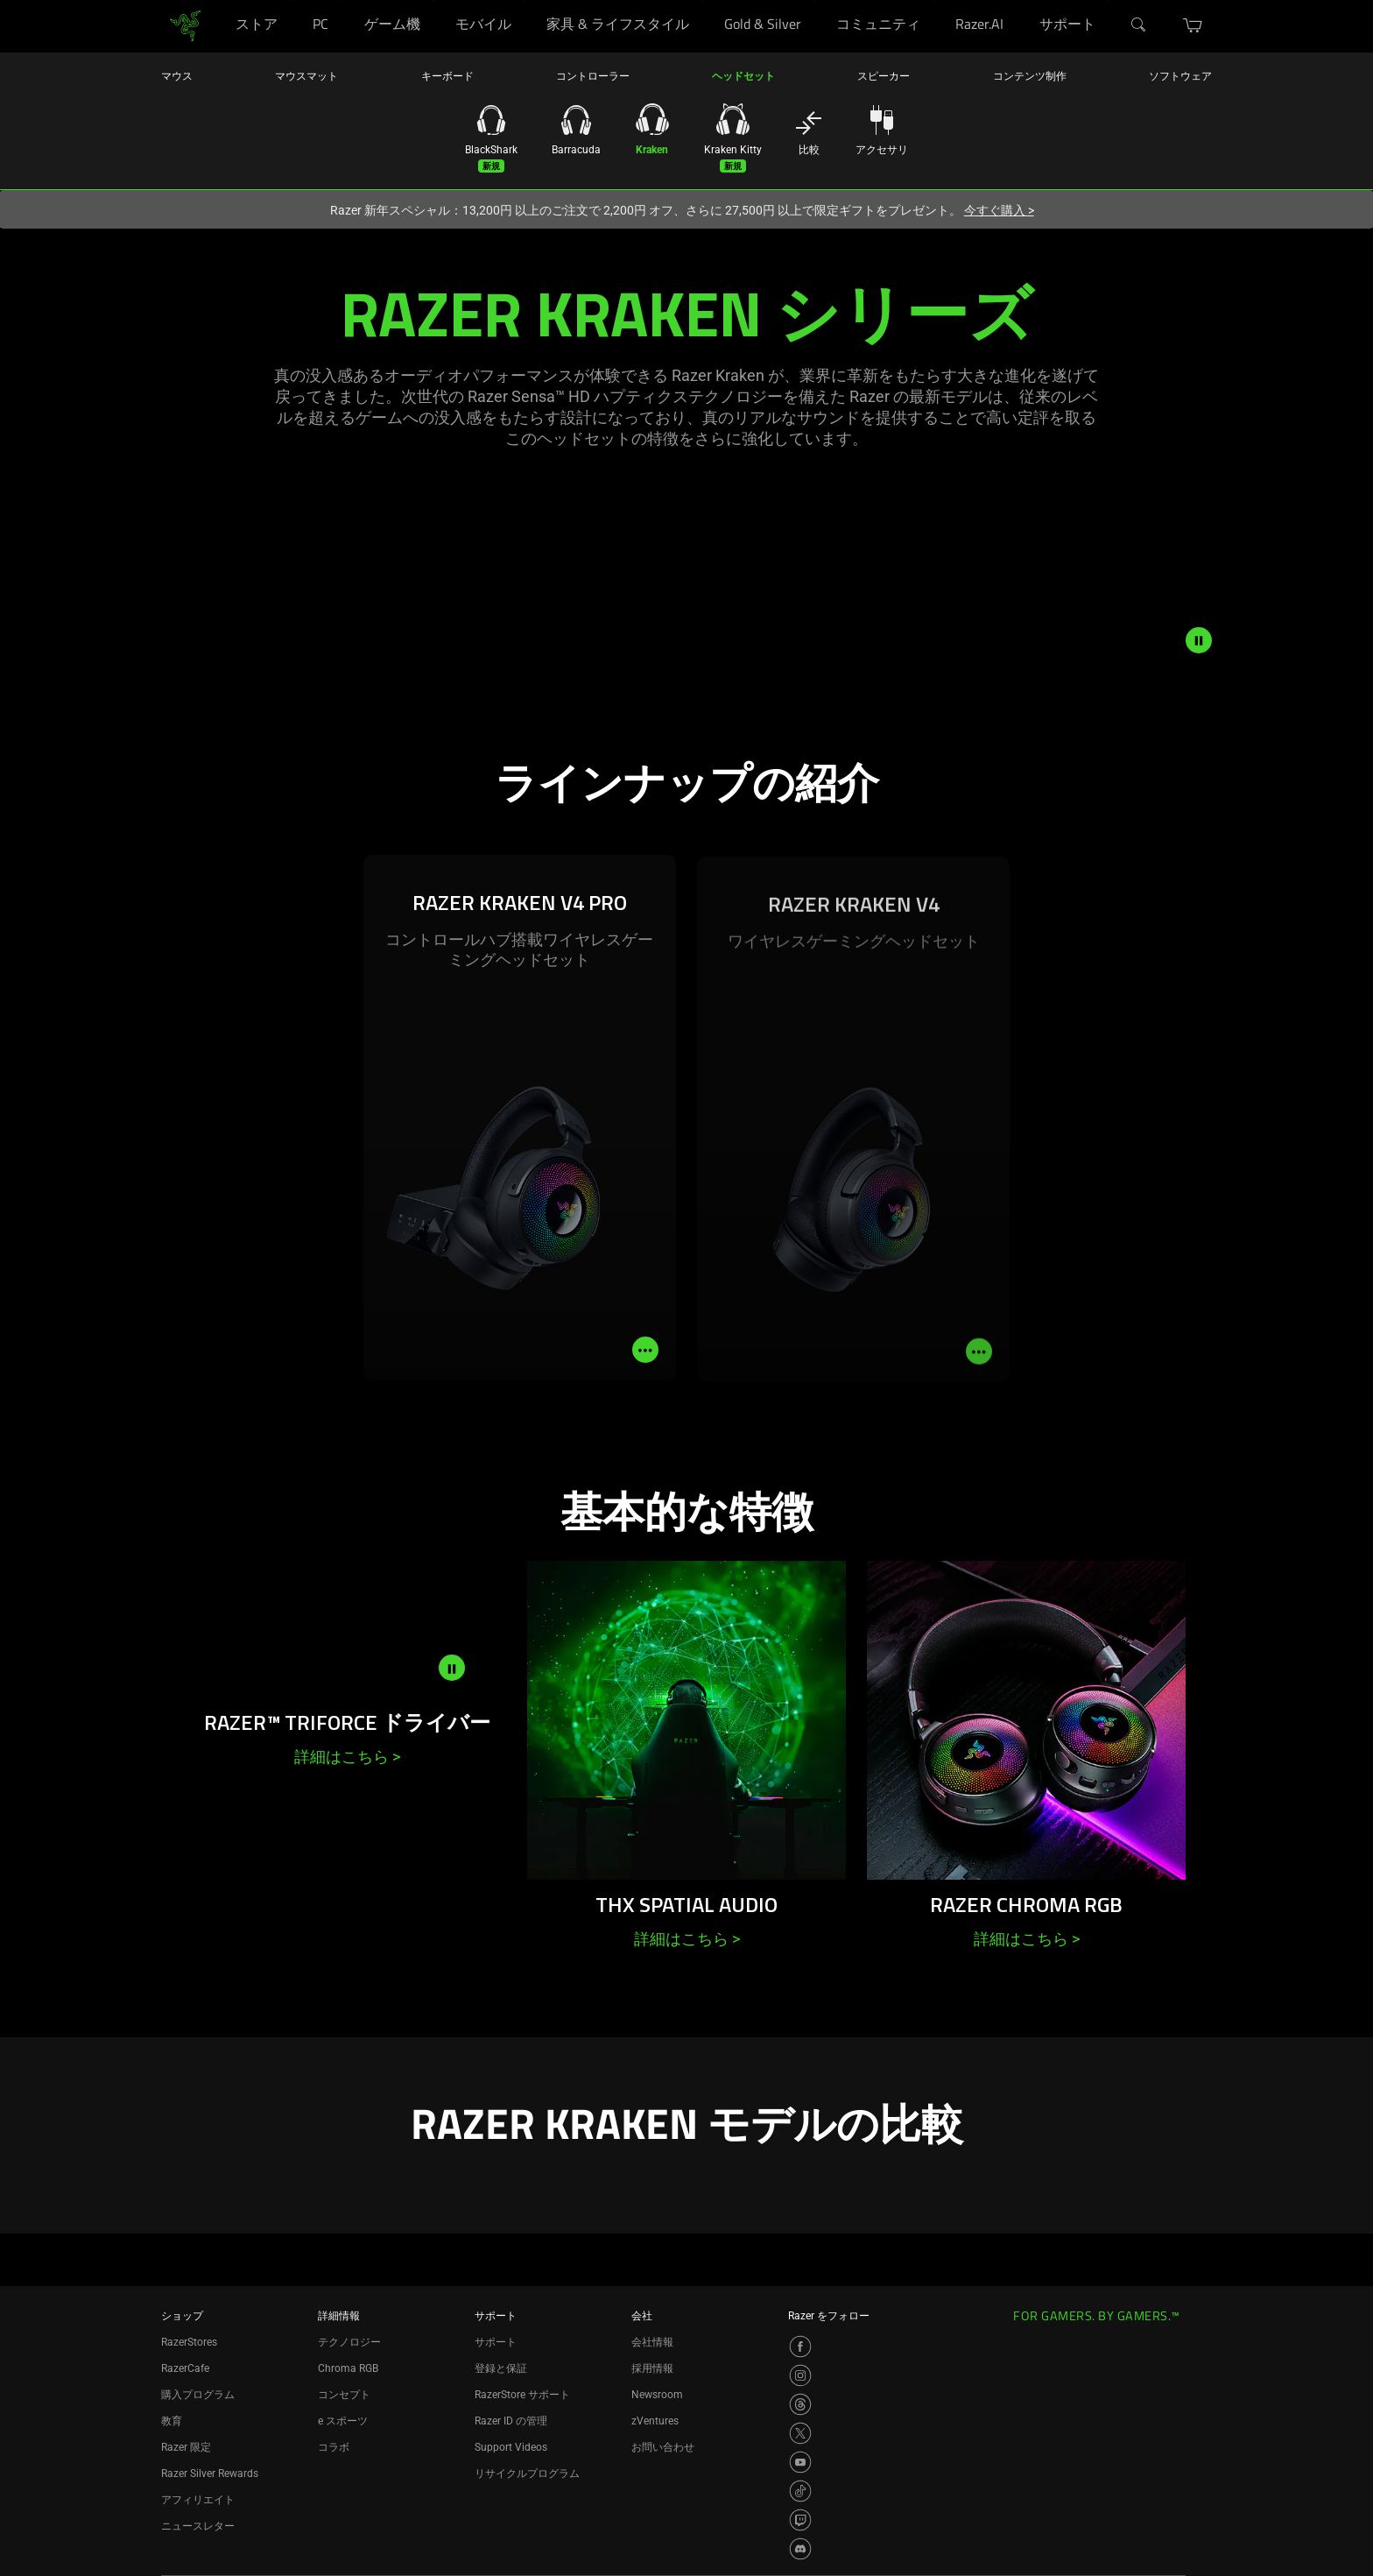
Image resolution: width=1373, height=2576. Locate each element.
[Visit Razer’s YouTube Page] (800, 2462)
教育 (171, 2421)
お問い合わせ (662, 2447)
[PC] (341, 0)
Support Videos (511, 2447)
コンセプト (344, 2395)
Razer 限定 (186, 2447)
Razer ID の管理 (511, 2421)
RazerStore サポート (522, 2395)
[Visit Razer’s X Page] (800, 2433)
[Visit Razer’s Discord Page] (800, 2549)
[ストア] (291, 0)
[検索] (1139, 25)
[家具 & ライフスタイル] (702, 0)
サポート (496, 2342)
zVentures (655, 2421)
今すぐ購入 (999, 210)
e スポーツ (343, 2421)
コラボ (333, 2447)
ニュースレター (198, 2526)
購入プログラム (198, 2395)
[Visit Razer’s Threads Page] (800, 2404)
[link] (185, 25)
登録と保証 (501, 2368)
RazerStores (189, 2342)
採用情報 (652, 2368)
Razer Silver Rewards (209, 2473)
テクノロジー (349, 2342)
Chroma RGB (348, 2368)
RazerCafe (185, 2368)
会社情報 (652, 2342)
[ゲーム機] (433, 0)
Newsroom (657, 2395)
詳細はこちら (347, 1756)
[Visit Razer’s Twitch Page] (800, 2520)
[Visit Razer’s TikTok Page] (800, 2491)
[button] (1193, 25)
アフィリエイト (198, 2500)
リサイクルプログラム (527, 2473)
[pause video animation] (1199, 640)
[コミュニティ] (933, 0)
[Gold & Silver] (814, 0)
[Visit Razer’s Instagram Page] (800, 2375)
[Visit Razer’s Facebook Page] (800, 2346)
